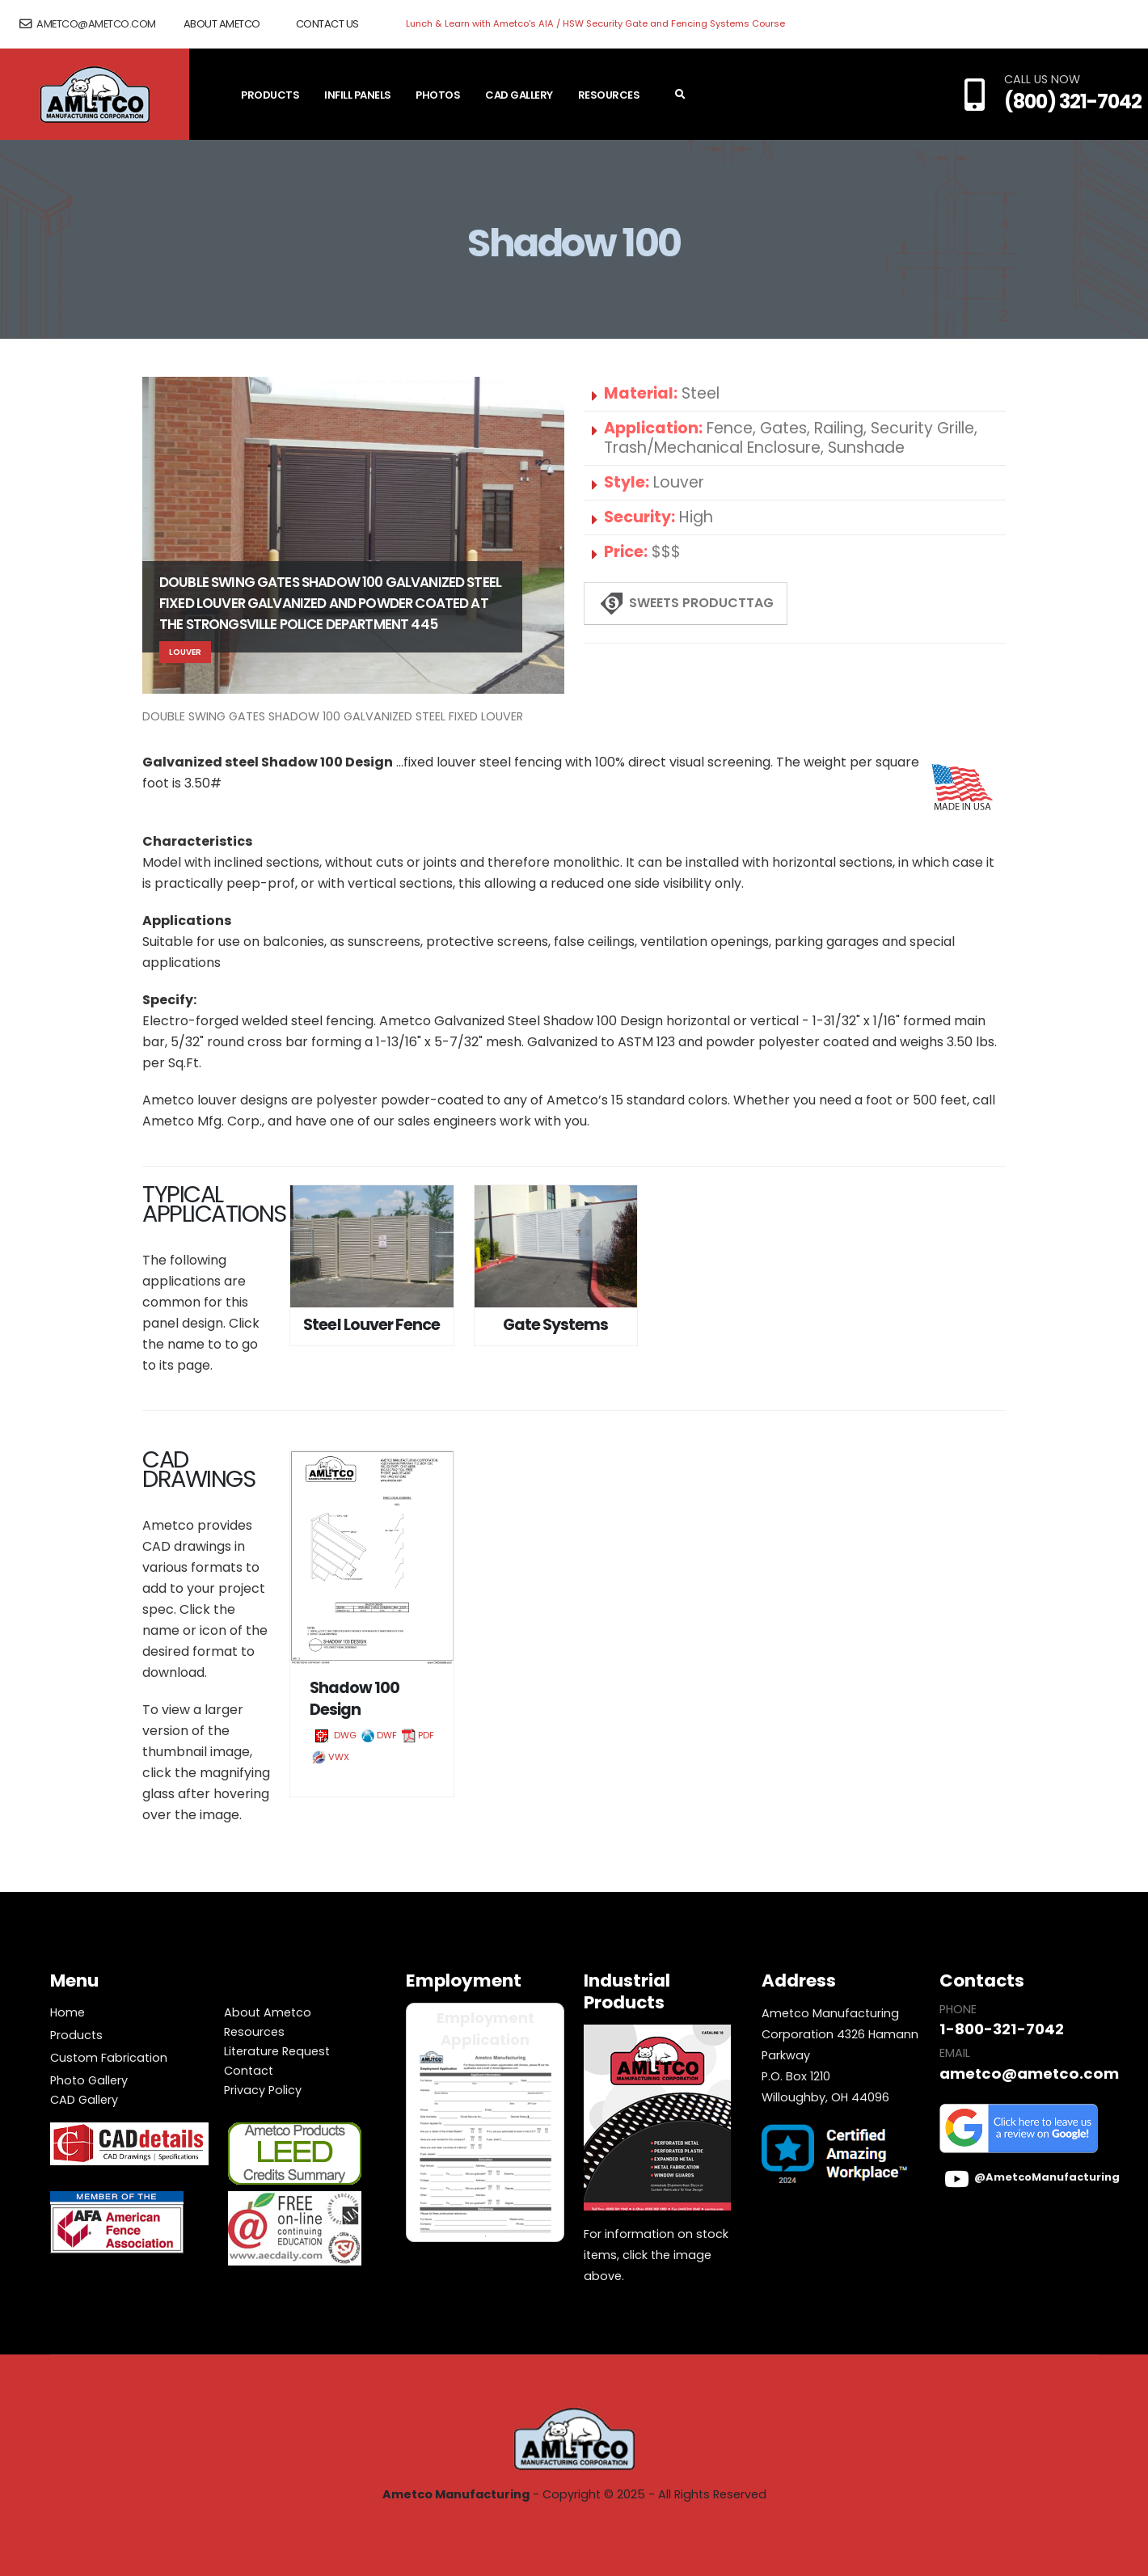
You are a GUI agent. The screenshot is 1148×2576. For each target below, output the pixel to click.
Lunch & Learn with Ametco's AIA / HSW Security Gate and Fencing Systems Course (595, 23)
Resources (609, 95)
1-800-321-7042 (998, 2029)
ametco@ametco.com (87, 24)
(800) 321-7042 (1073, 101)
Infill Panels (357, 95)
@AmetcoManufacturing (1047, 2177)
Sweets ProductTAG (685, 603)
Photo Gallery (89, 2080)
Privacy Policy (263, 2090)
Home (67, 2012)
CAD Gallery (519, 95)
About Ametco (222, 24)
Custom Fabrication (108, 2058)
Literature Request (277, 2051)
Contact (248, 2071)
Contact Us (327, 24)
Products (270, 95)
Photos (438, 95)
